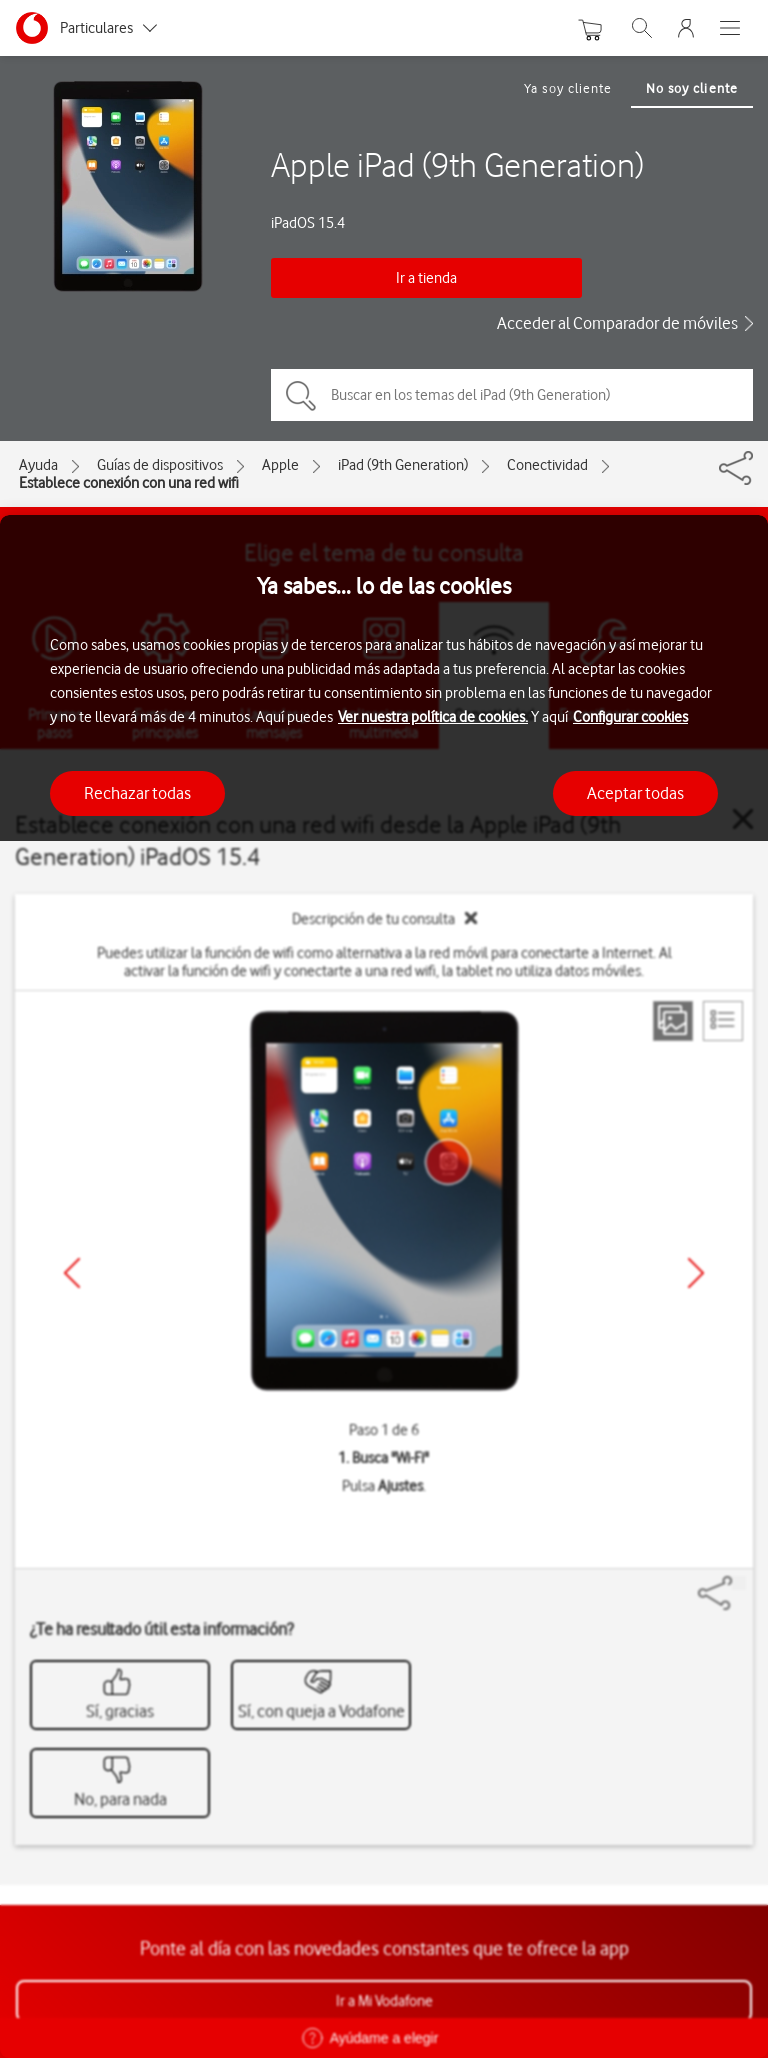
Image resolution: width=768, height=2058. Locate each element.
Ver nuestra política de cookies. (433, 717)
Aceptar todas (635, 793)
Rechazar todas (137, 793)
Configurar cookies (630, 717)
